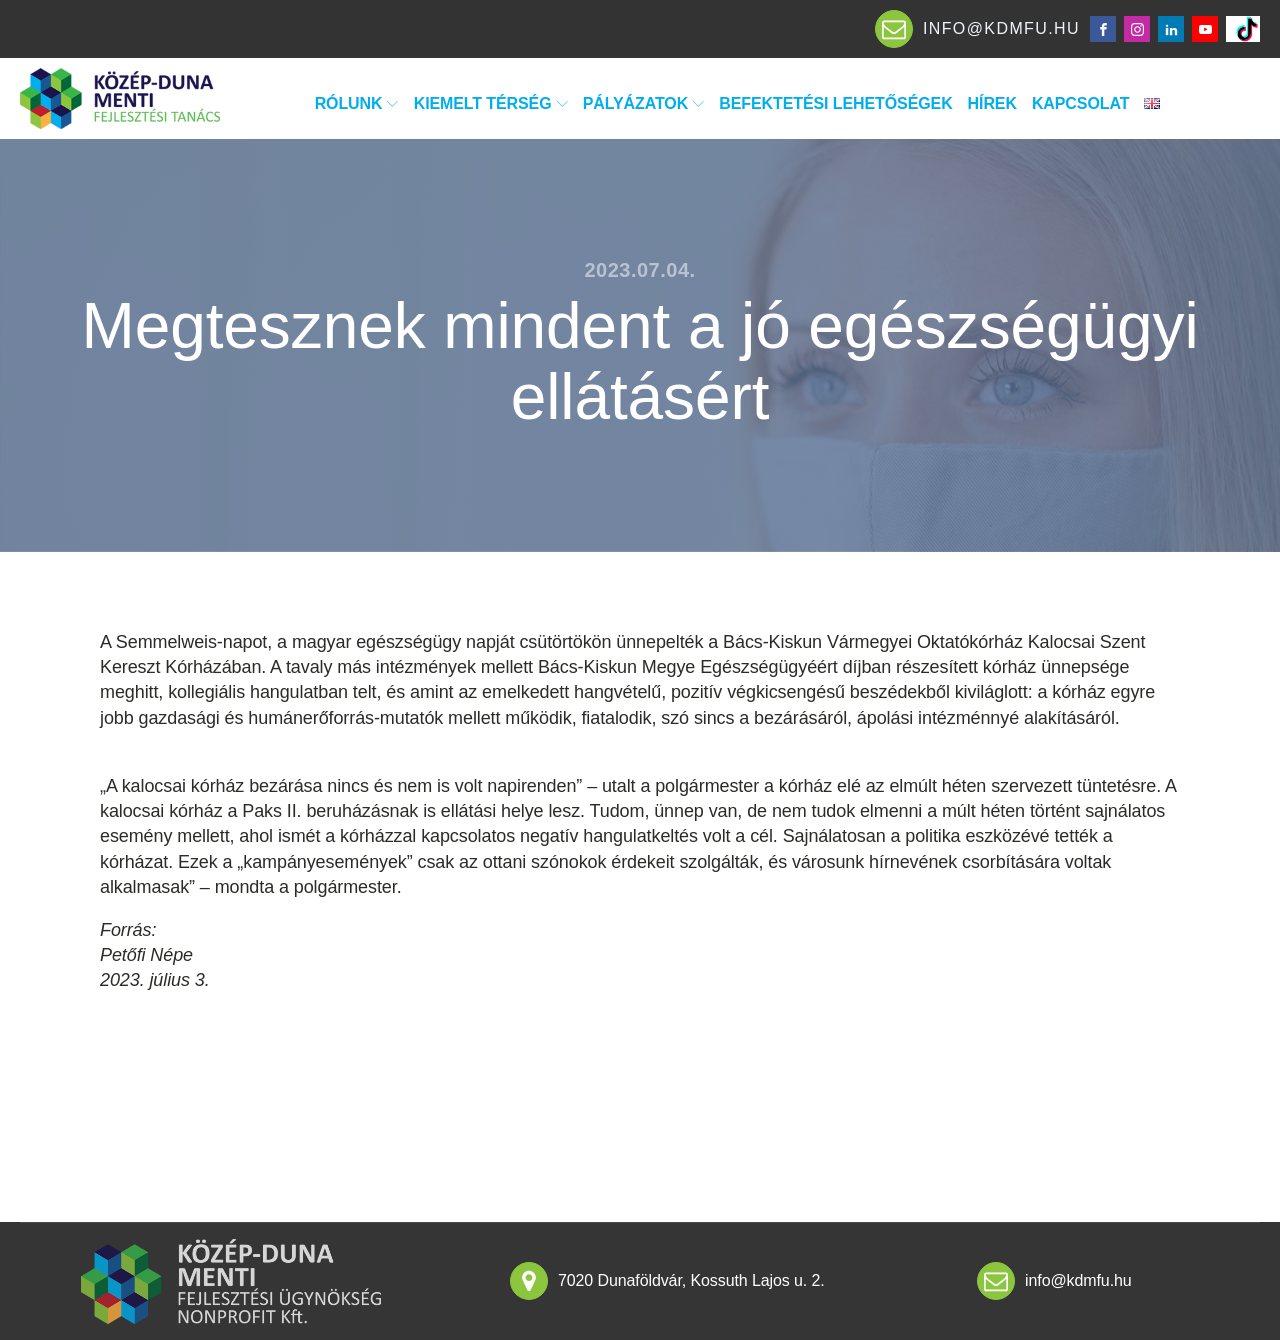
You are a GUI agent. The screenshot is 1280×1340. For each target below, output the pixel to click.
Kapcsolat (1080, 103)
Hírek (992, 103)
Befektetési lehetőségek (835, 103)
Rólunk (357, 103)
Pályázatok (644, 103)
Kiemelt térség (491, 103)
